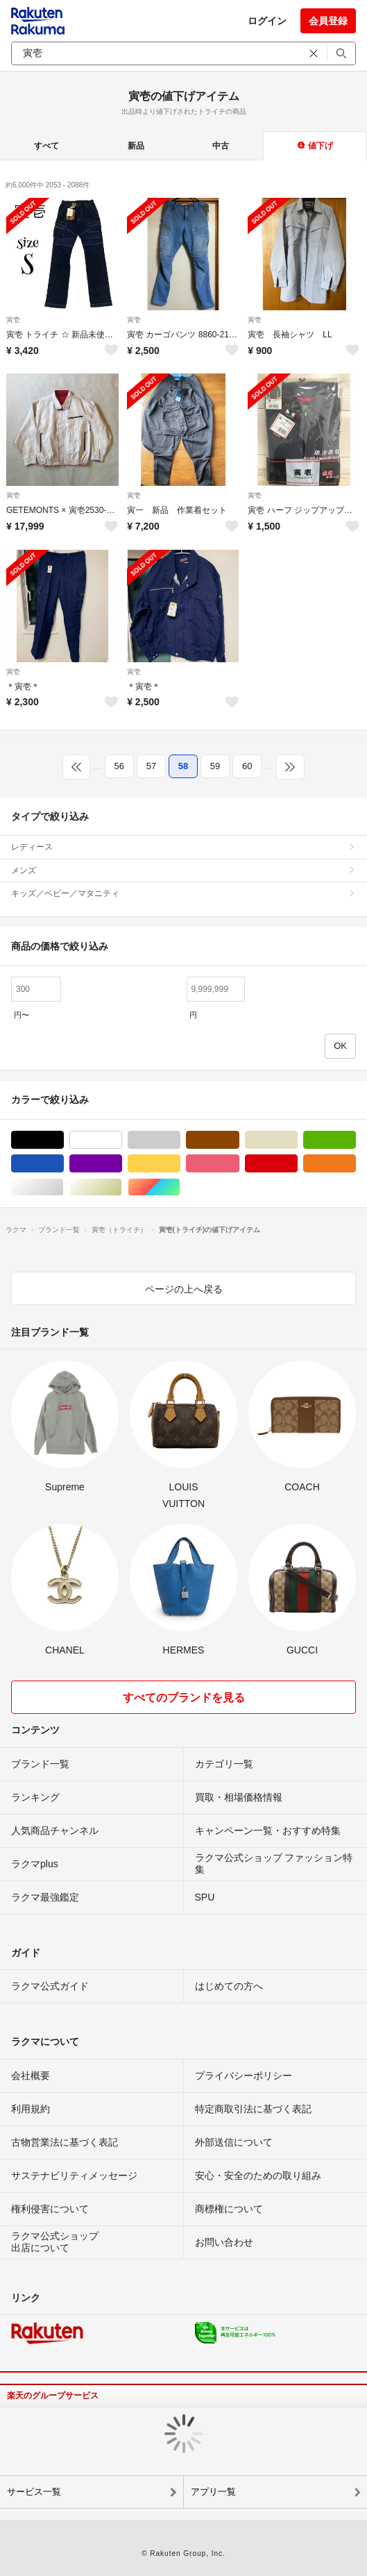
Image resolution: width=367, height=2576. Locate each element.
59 (215, 766)
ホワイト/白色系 (121, 1140)
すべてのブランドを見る (184, 1697)
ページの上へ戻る (184, 1289)
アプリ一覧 (213, 2491)
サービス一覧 (34, 2491)
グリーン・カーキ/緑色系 (355, 1140)
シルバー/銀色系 (63, 1187)
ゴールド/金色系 (121, 1187)
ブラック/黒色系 (63, 1140)
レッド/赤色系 (297, 1164)
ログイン (267, 20)
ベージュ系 (297, 1140)
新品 (136, 146)
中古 (220, 146)
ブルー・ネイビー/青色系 (63, 1164)
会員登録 (328, 20)
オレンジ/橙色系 (355, 1164)
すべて (46, 146)
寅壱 (13, 319)
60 (247, 766)
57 (151, 766)
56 (119, 766)
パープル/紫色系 (121, 1164)
